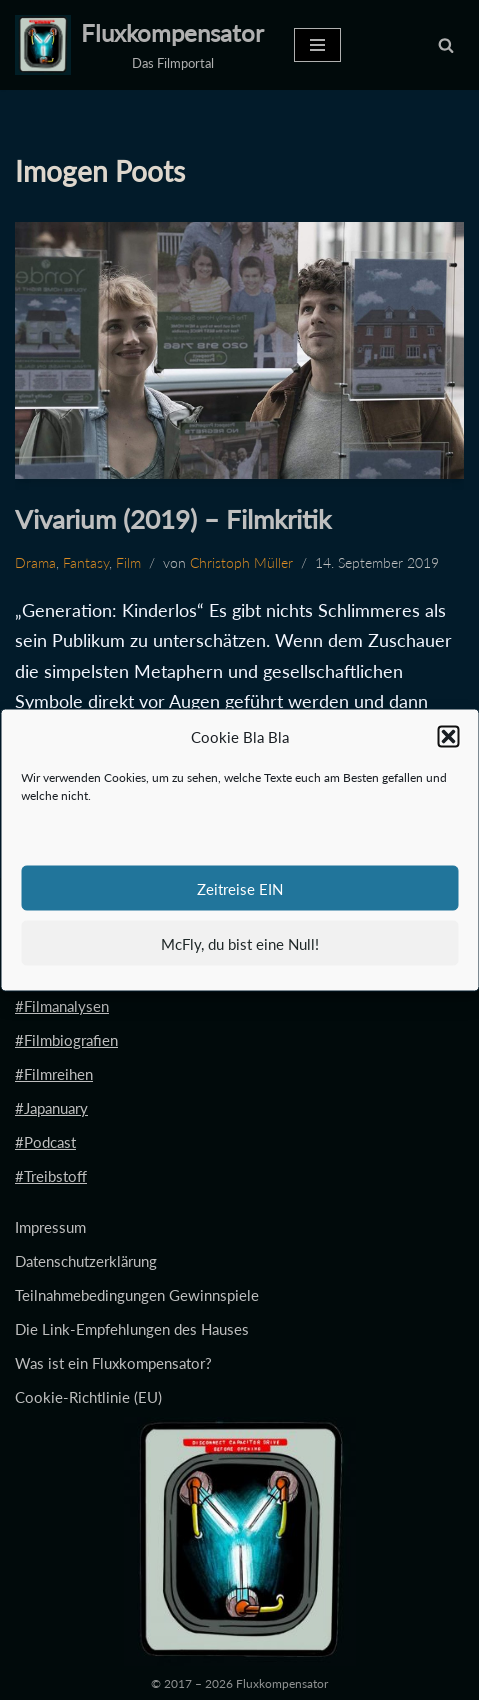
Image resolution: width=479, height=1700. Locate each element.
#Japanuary (51, 1108)
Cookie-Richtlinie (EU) (88, 1397)
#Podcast (45, 1142)
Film (128, 563)
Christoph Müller (241, 563)
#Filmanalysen (62, 1006)
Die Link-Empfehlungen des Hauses (132, 1329)
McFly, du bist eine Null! (240, 943)
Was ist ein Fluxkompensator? (113, 1363)
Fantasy (86, 563)
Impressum (50, 1227)
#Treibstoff (51, 1176)
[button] (448, 737)
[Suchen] (446, 45)
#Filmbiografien (66, 1040)
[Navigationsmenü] (317, 45)
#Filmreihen (54, 1074)
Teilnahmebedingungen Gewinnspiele (137, 1295)
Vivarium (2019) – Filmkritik (173, 519)
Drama (35, 563)
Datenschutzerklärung (86, 1261)
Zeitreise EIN (240, 888)
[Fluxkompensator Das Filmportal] (139, 45)
